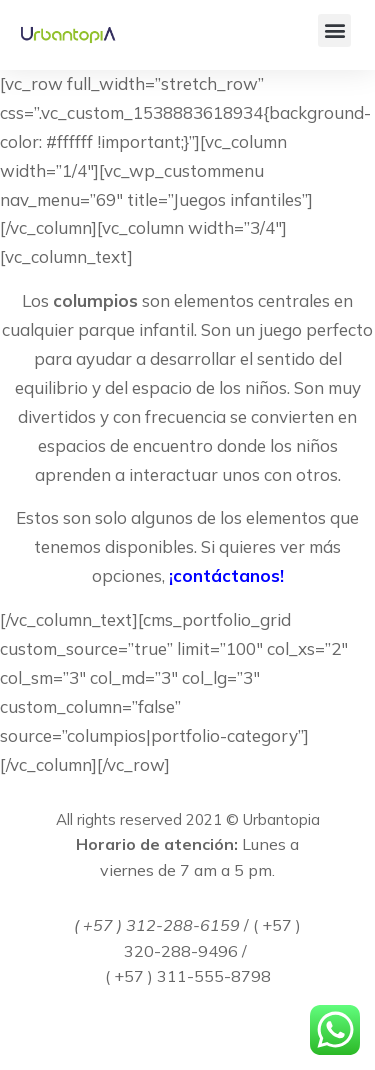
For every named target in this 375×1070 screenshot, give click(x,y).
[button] (334, 30)
